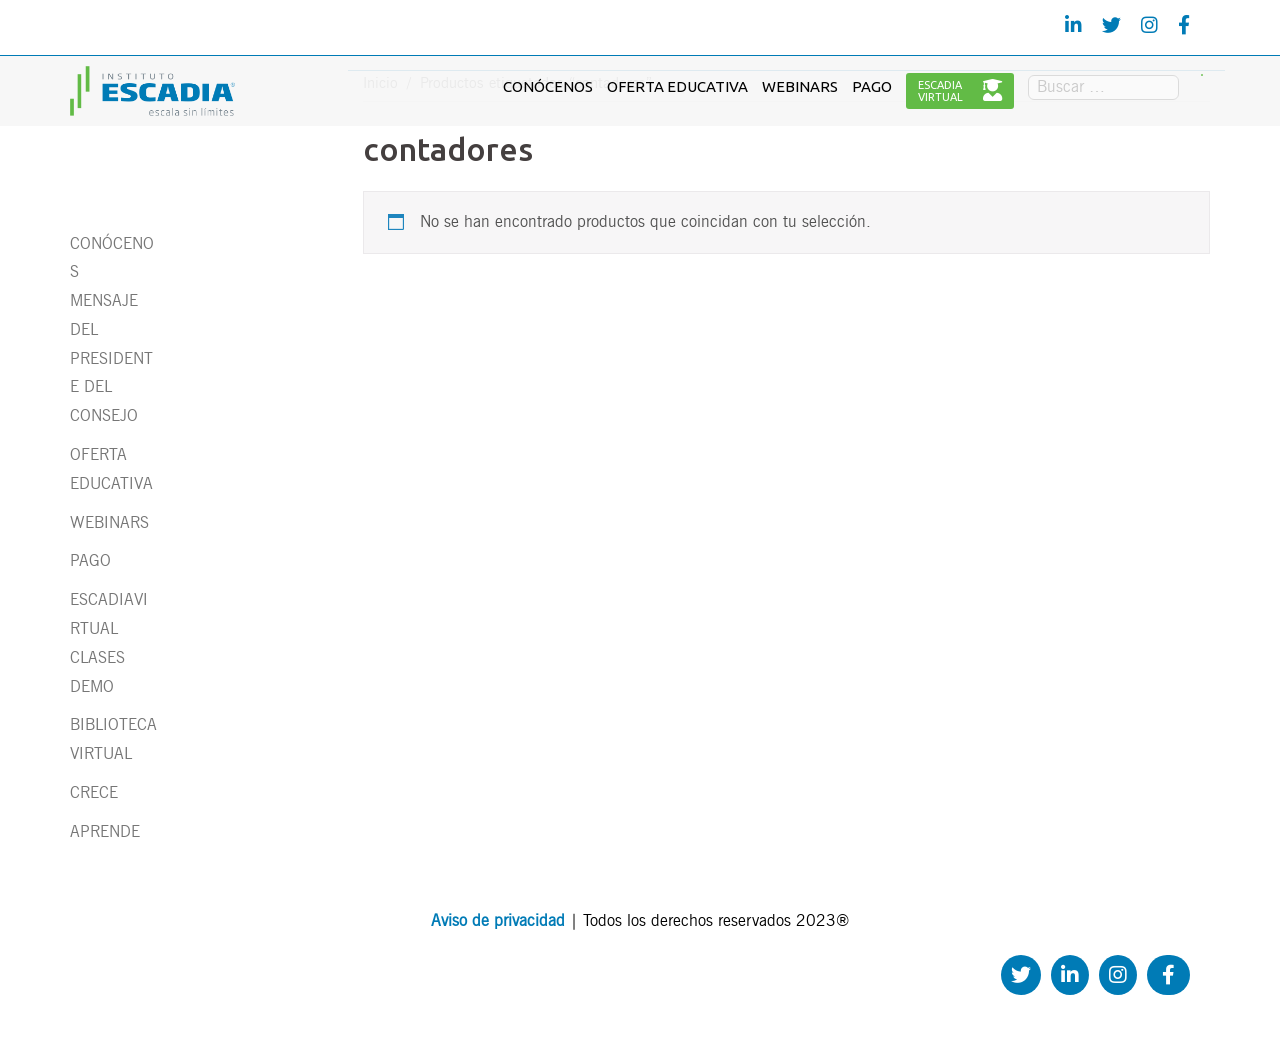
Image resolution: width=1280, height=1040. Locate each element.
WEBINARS (800, 86)
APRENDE (105, 831)
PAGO (872, 86)
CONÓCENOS (548, 86)
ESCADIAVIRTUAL (960, 91)
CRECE (94, 792)
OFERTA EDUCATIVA (677, 86)
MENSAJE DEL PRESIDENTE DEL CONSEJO (111, 358)
